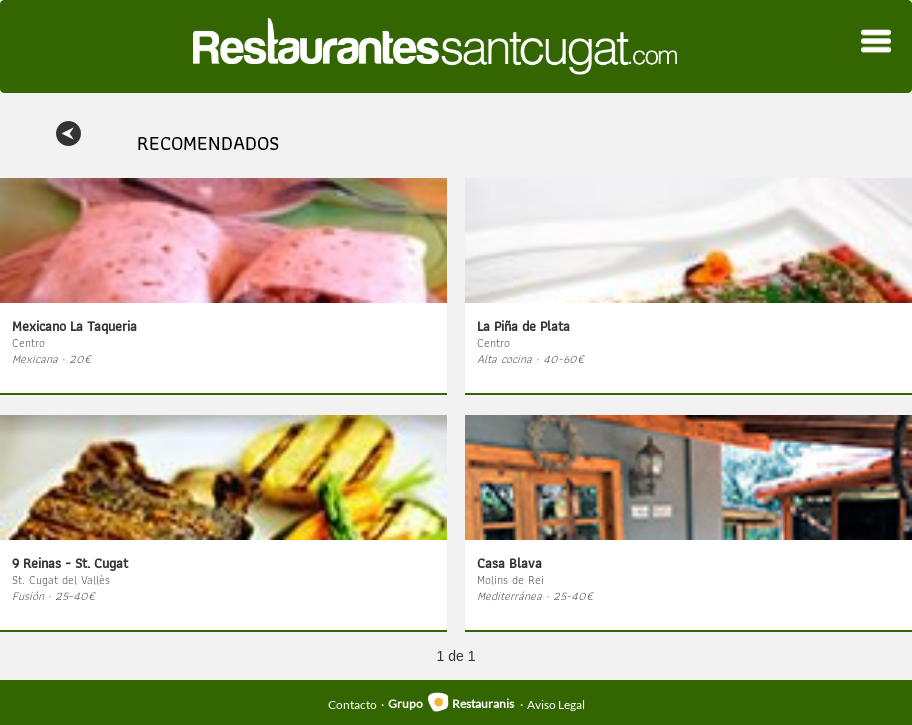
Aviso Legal (556, 703)
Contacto (352, 703)
